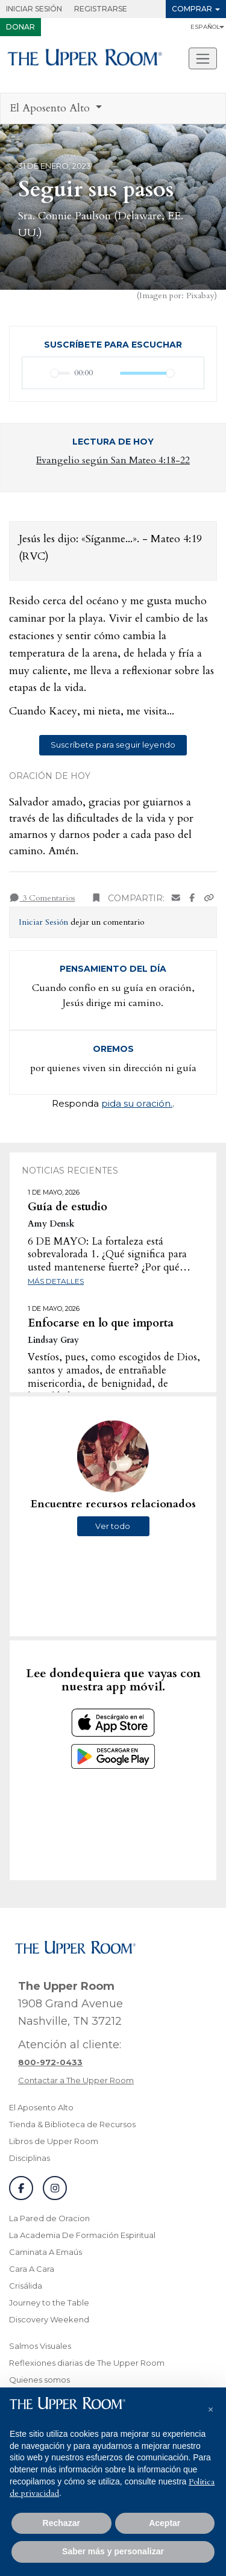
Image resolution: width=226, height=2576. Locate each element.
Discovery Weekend (49, 2319)
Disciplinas (29, 2158)
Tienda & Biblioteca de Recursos (72, 2124)
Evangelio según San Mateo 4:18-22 (113, 460)
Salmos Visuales (40, 2346)
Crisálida (25, 2285)
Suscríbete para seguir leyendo (113, 744)
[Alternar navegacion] (203, 58)
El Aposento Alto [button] (51, 108)
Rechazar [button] (61, 2523)
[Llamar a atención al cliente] (50, 2062)
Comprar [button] (192, 8)
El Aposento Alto (41, 2107)
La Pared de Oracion (49, 2218)
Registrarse (100, 8)
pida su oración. (136, 1103)
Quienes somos (39, 2379)
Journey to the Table (49, 2302)
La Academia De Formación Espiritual (82, 2235)
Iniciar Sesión (34, 8)
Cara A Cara (31, 2269)
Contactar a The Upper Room (76, 2080)
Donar (20, 26)
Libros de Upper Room (53, 2141)
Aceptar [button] (164, 2523)
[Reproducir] (38, 373)
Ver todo (112, 1526)
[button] (210, 2406)
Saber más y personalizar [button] (113, 2551)
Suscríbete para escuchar (113, 344)
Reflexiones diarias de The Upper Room (87, 2363)
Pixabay (200, 295)
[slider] (60, 373)
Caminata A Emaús (45, 2252)
